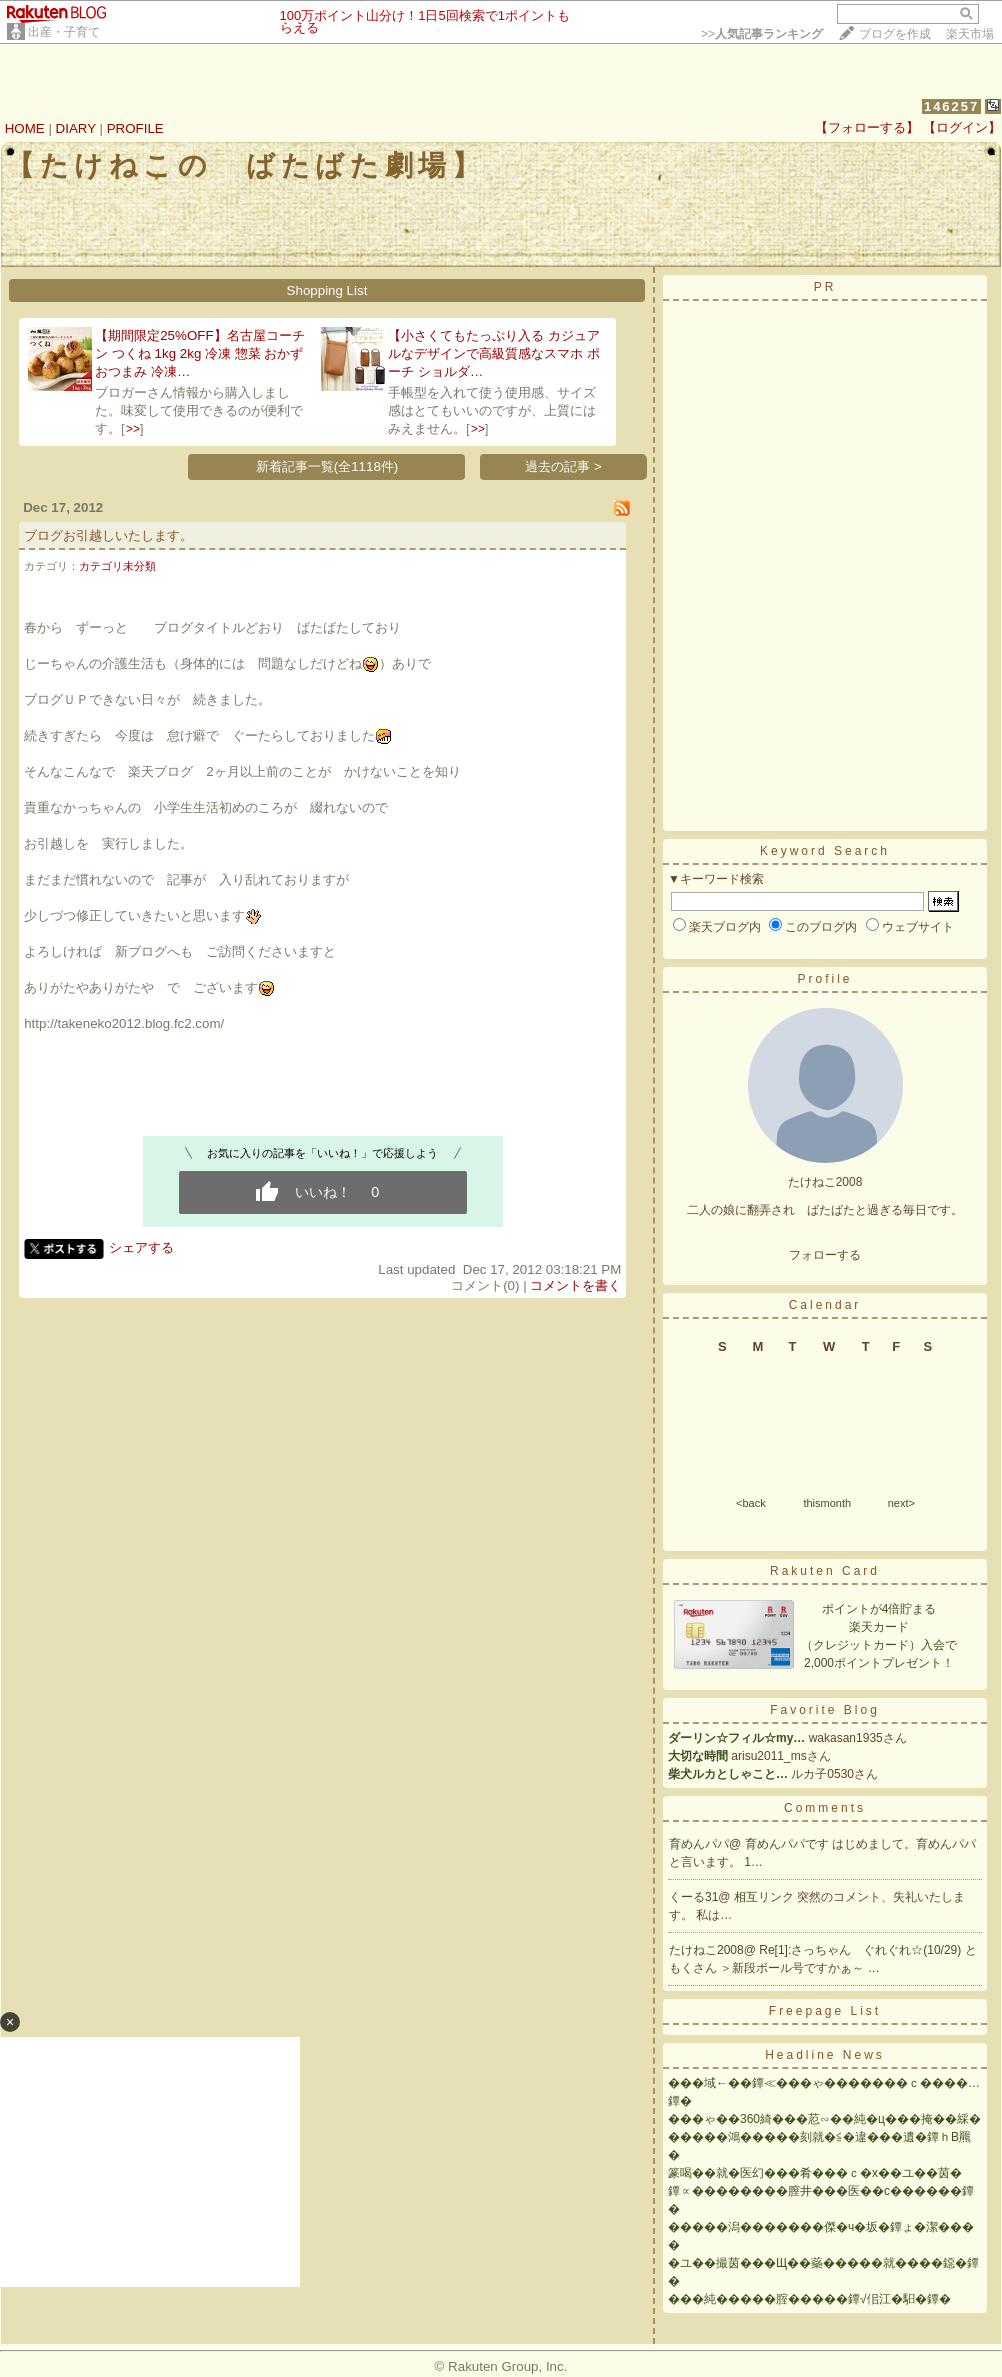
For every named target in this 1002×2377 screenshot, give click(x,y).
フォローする (825, 1255)
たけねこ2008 (706, 1950)
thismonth (827, 1503)
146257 (951, 106)
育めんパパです (788, 1844)
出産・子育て (64, 32)
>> (762, 34)
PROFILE (135, 128)
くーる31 (693, 1897)
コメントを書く (575, 1285)
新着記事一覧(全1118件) (327, 466)
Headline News (825, 2055)
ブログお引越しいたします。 (108, 535)
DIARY (76, 128)
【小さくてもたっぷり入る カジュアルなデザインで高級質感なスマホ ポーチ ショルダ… (494, 353)
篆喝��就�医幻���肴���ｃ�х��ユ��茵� (815, 2173)
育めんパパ (699, 1844)
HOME (25, 128)
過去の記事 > (563, 466)
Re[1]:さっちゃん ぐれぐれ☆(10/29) (861, 1950)
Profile (824, 979)
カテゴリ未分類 (117, 566)
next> (901, 1503)
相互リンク (765, 1897)
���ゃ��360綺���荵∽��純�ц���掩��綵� (824, 2119)
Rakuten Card (825, 1571)
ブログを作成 (895, 34)
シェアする (141, 1247)
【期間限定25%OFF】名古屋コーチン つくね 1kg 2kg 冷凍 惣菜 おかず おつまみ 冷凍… (199, 353)
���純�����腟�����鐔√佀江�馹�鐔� (809, 2299)
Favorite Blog (825, 1710)
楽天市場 (970, 34)
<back (751, 1503)
